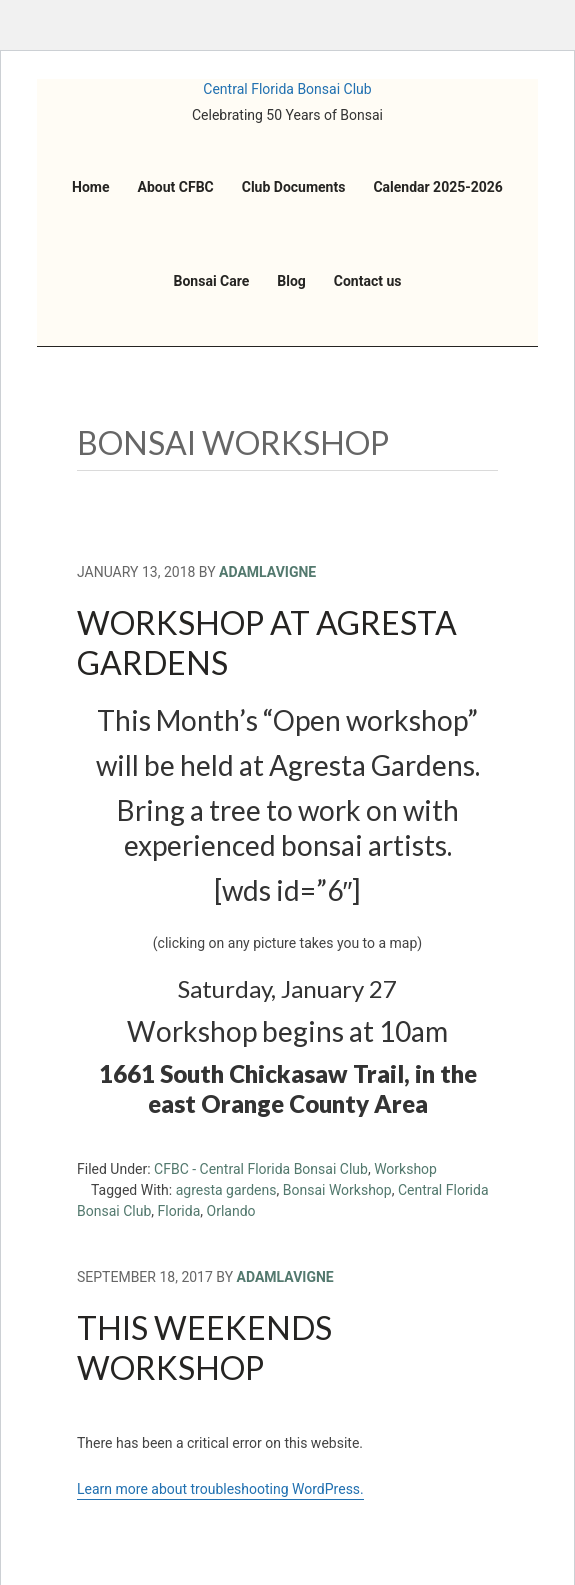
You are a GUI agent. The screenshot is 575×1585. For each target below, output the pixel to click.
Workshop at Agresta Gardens (267, 642)
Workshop (405, 1169)
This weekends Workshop (204, 1347)
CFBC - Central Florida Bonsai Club (261, 1169)
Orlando (231, 1211)
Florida (179, 1211)
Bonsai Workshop (337, 1190)
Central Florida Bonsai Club (287, 89)
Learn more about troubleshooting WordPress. (220, 1489)
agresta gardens (226, 1190)
